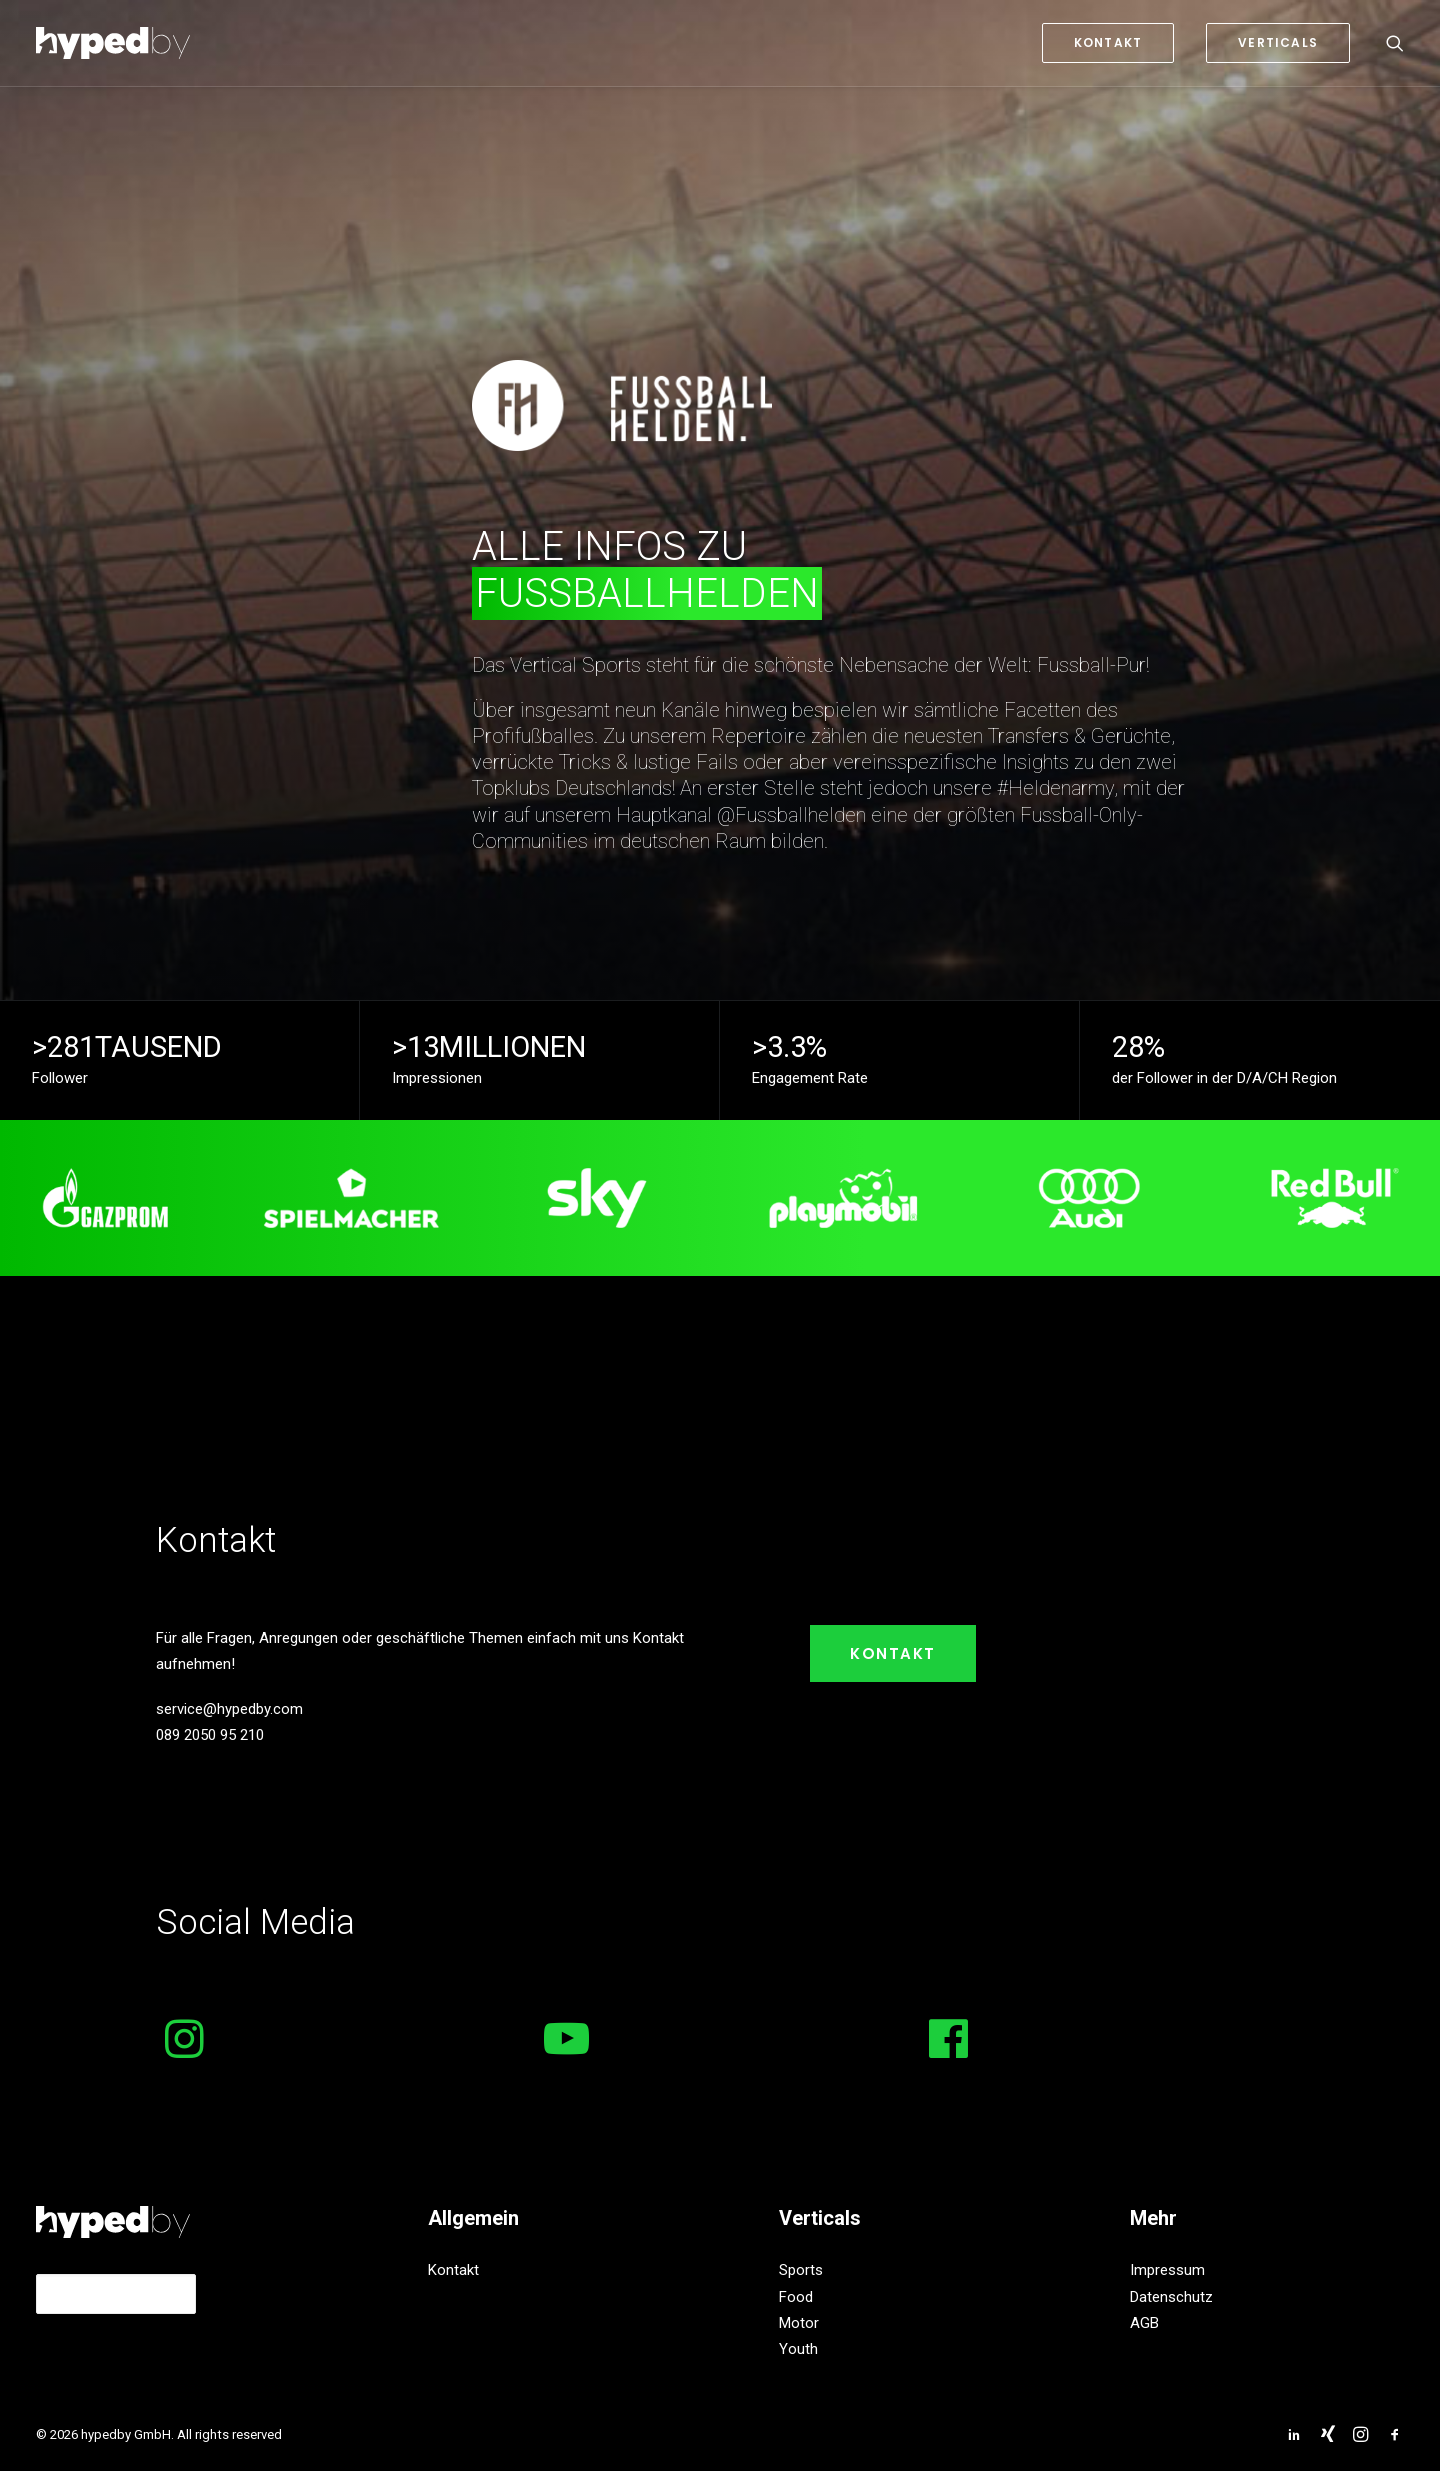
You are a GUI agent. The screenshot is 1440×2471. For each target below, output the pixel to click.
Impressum (1167, 2270)
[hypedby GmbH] (113, 43)
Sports (801, 2270)
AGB (1144, 2323)
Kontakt (893, 1653)
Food (796, 2297)
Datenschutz (1171, 2297)
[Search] (1395, 43)
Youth (798, 2349)
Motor (799, 2323)
